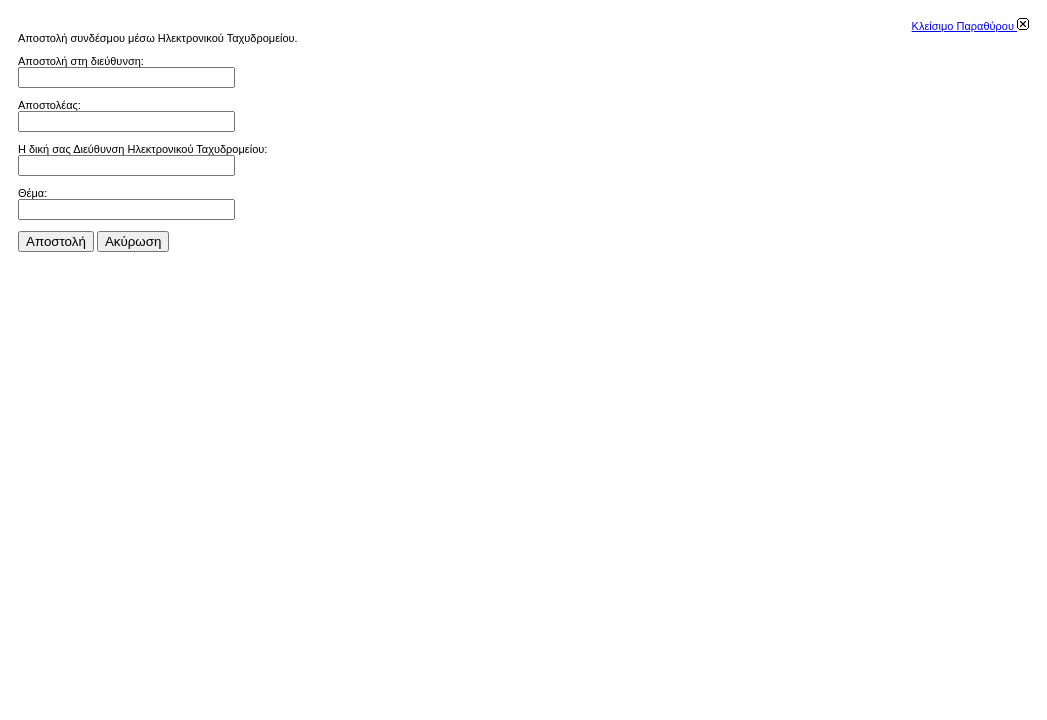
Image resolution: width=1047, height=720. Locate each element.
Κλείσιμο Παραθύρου (970, 26)
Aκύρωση (133, 241)
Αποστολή (56, 241)
